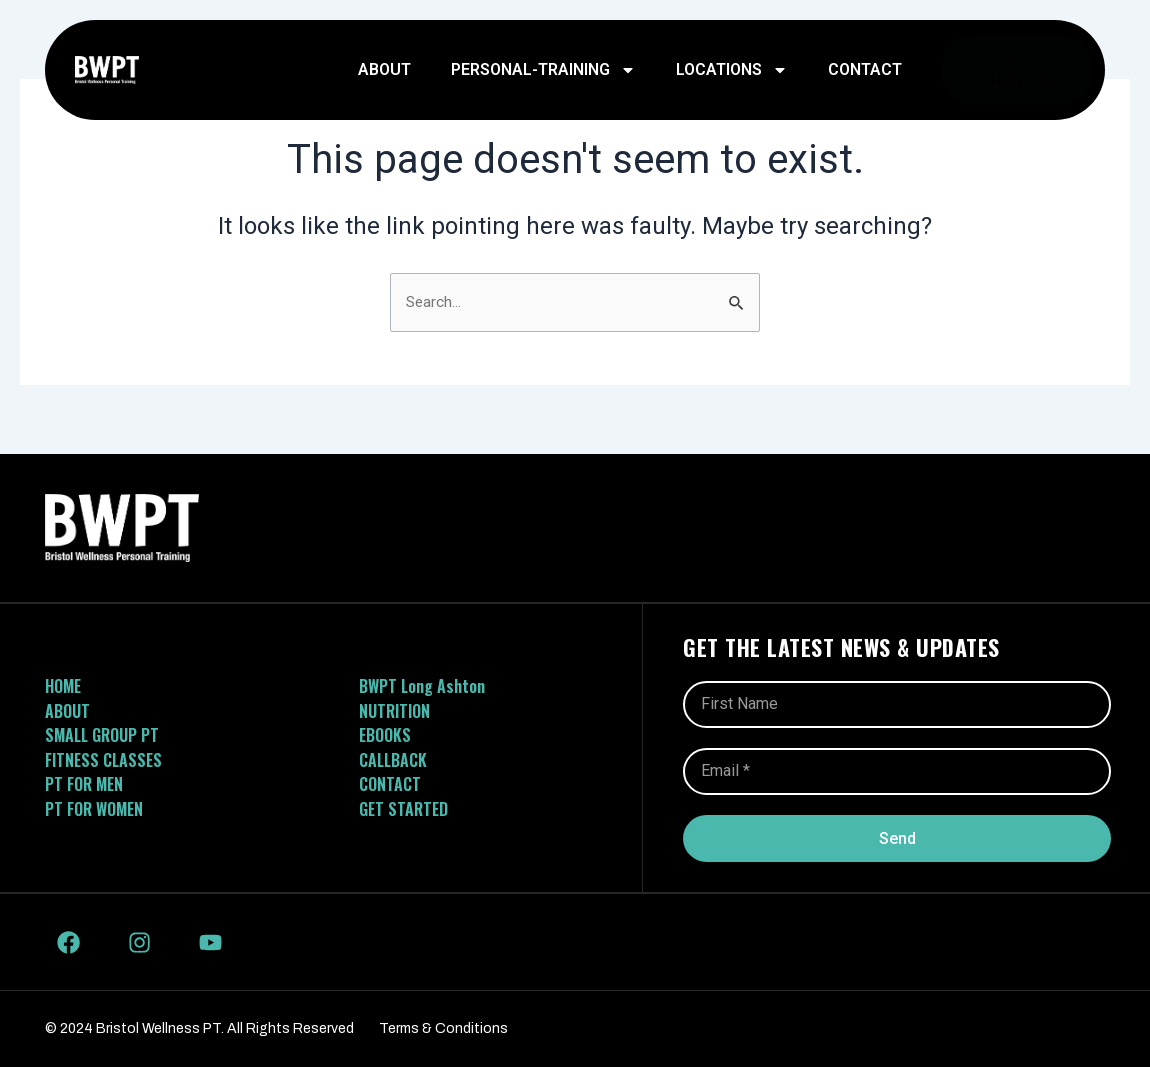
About (384, 69)
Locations (732, 70)
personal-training (543, 70)
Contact (865, 69)
